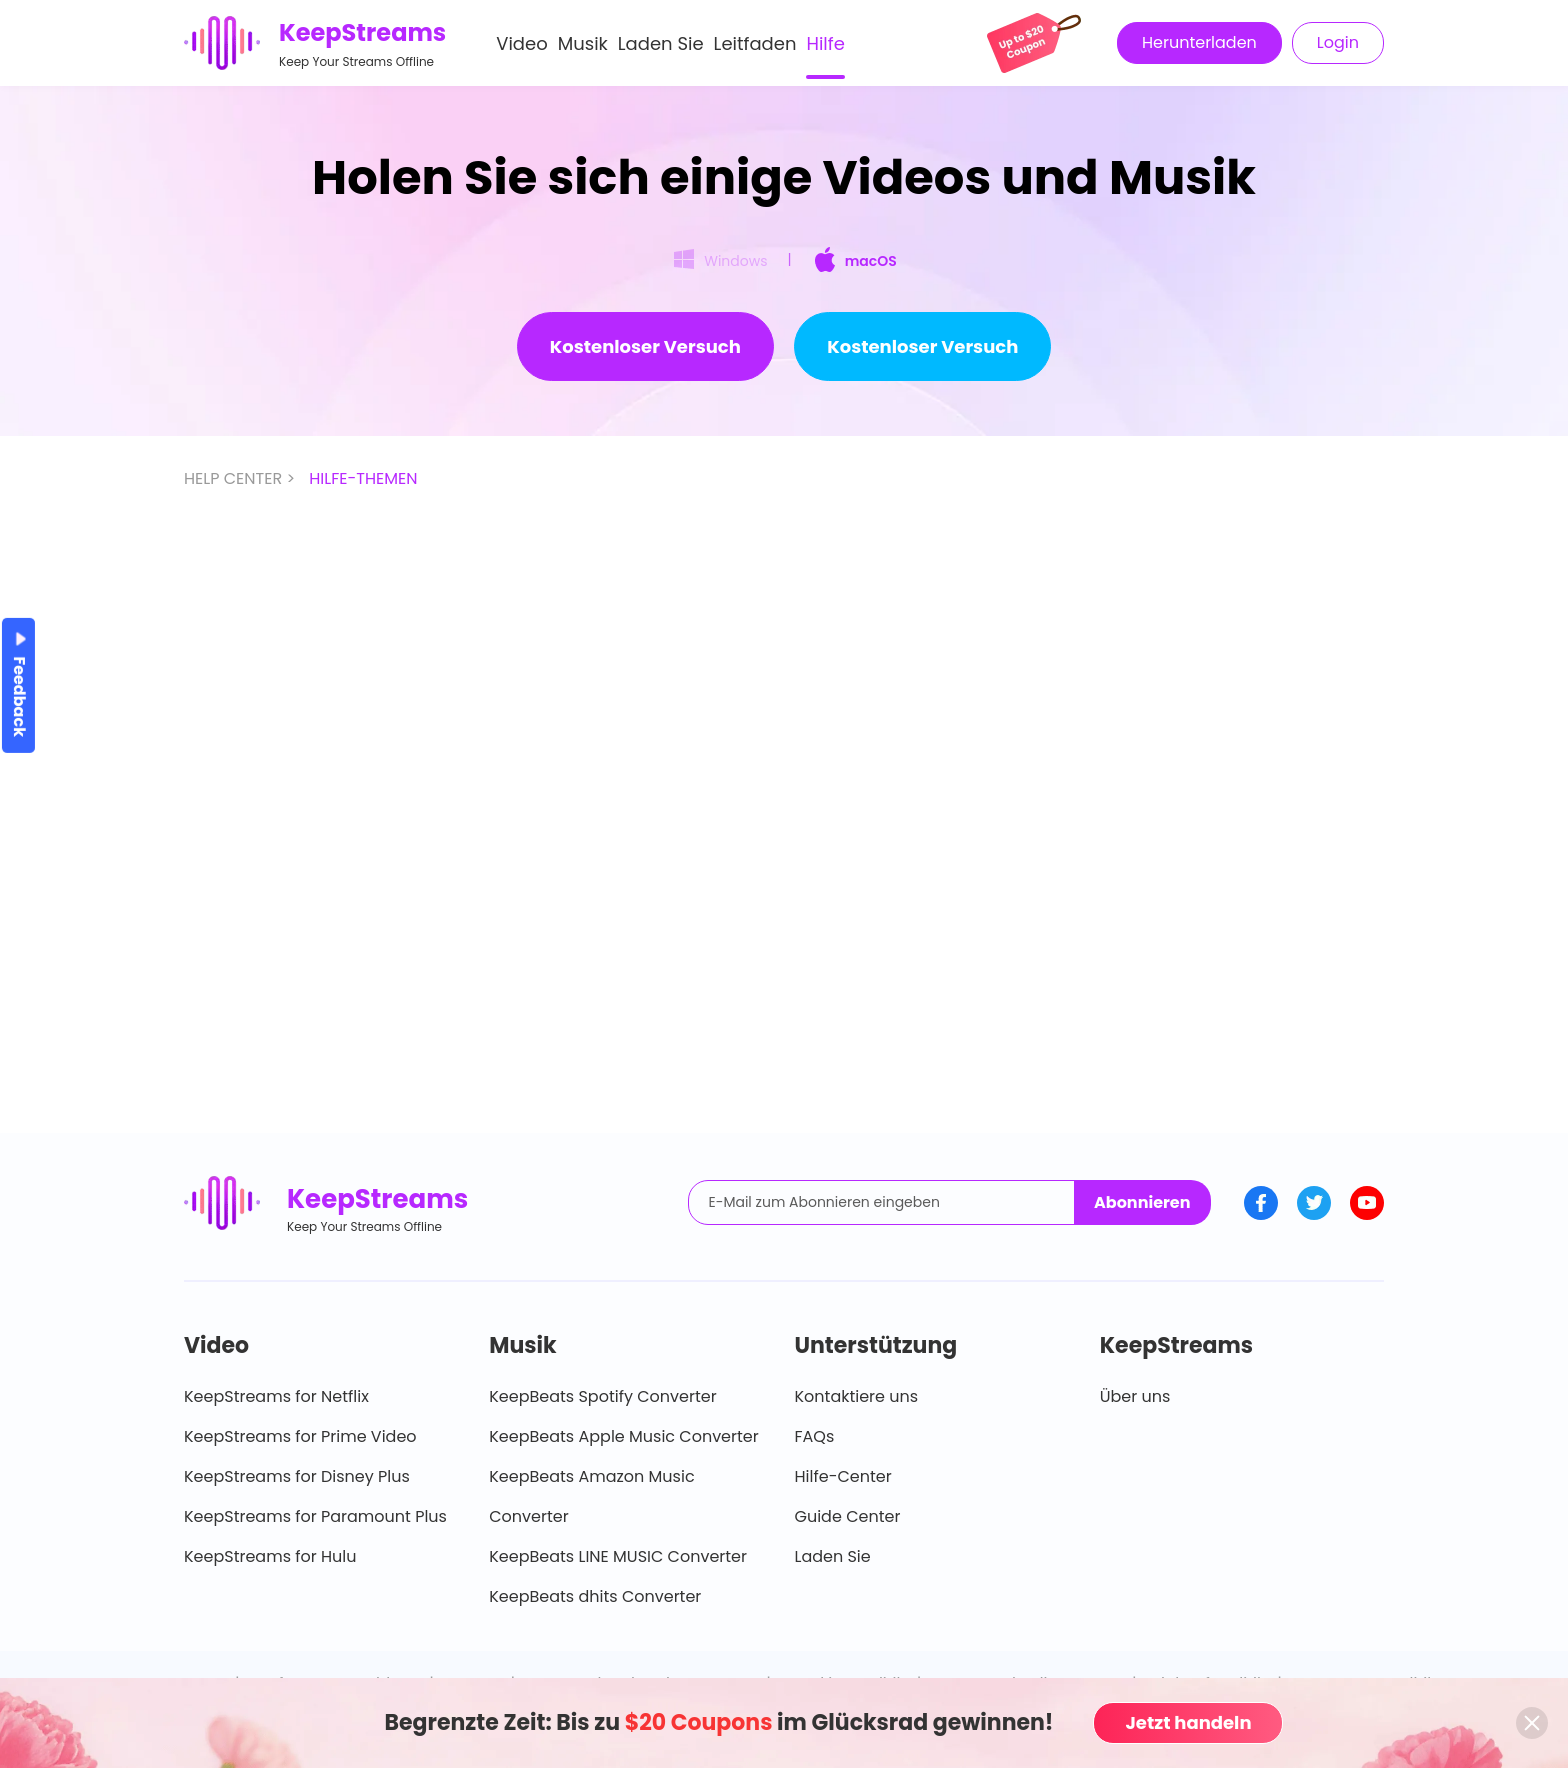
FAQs (815, 1436)
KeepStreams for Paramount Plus (315, 1516)
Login (1338, 42)
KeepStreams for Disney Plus (297, 1476)
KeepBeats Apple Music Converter (623, 1436)
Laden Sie (661, 43)
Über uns (1135, 1396)
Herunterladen (1199, 42)
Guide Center (848, 1516)
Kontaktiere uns (857, 1396)
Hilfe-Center (843, 1476)
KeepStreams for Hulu (270, 1556)
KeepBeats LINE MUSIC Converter (618, 1556)
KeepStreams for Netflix (276, 1396)
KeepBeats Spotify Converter (602, 1396)
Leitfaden (755, 43)
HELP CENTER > (241, 478)
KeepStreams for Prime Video (300, 1436)
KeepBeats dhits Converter (595, 1596)
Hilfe (825, 43)
